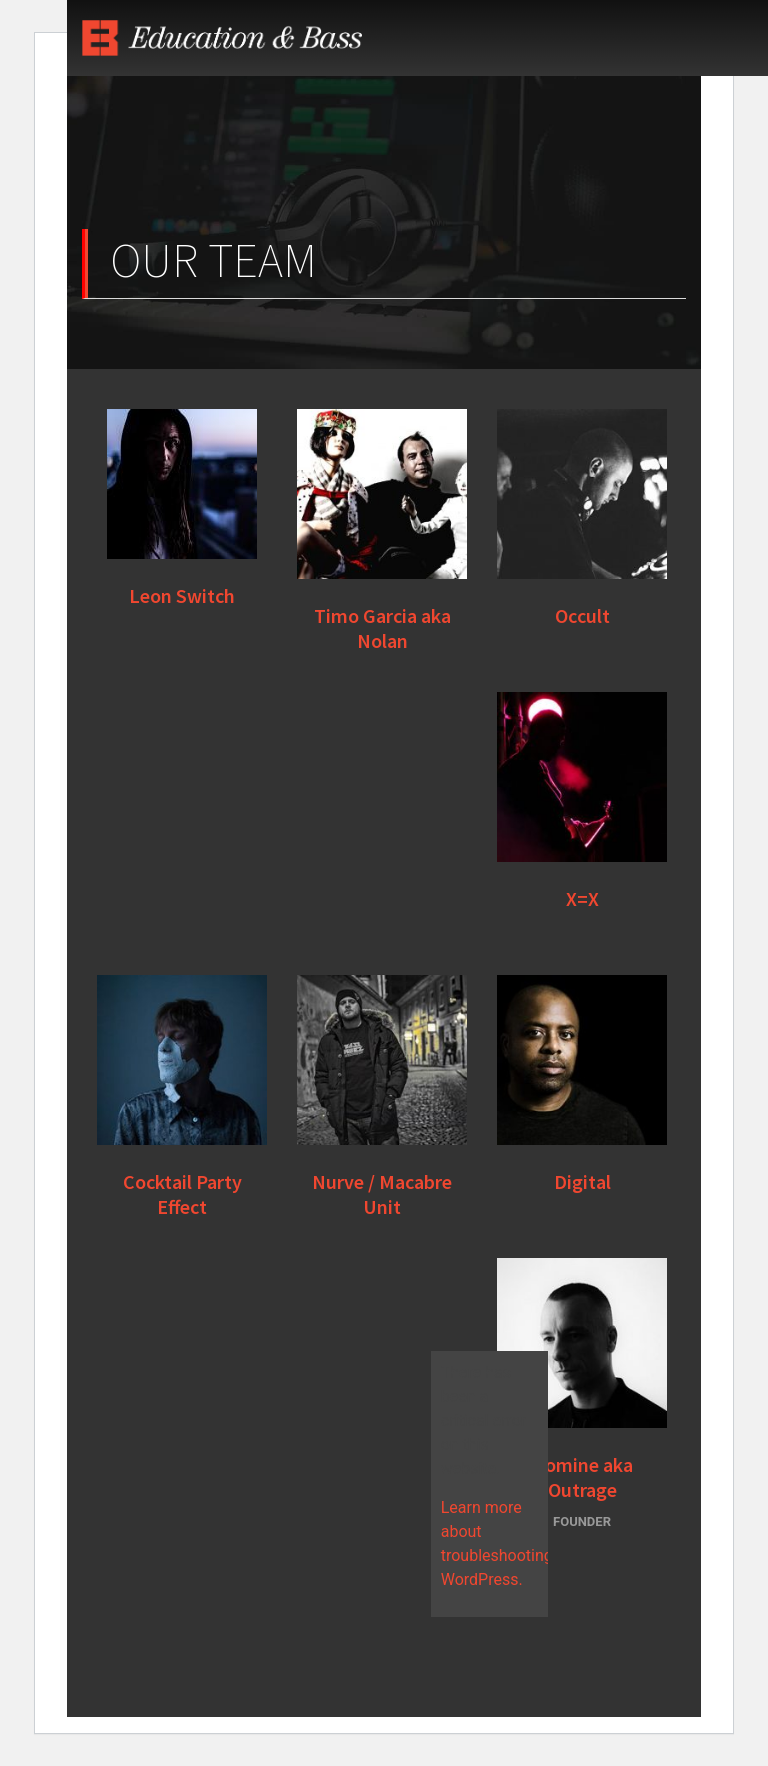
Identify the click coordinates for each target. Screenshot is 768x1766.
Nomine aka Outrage (582, 1477)
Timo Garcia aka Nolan (382, 628)
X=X (582, 898)
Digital (582, 1181)
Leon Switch (182, 595)
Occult (582, 615)
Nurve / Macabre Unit (382, 1194)
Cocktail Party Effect (182, 1194)
